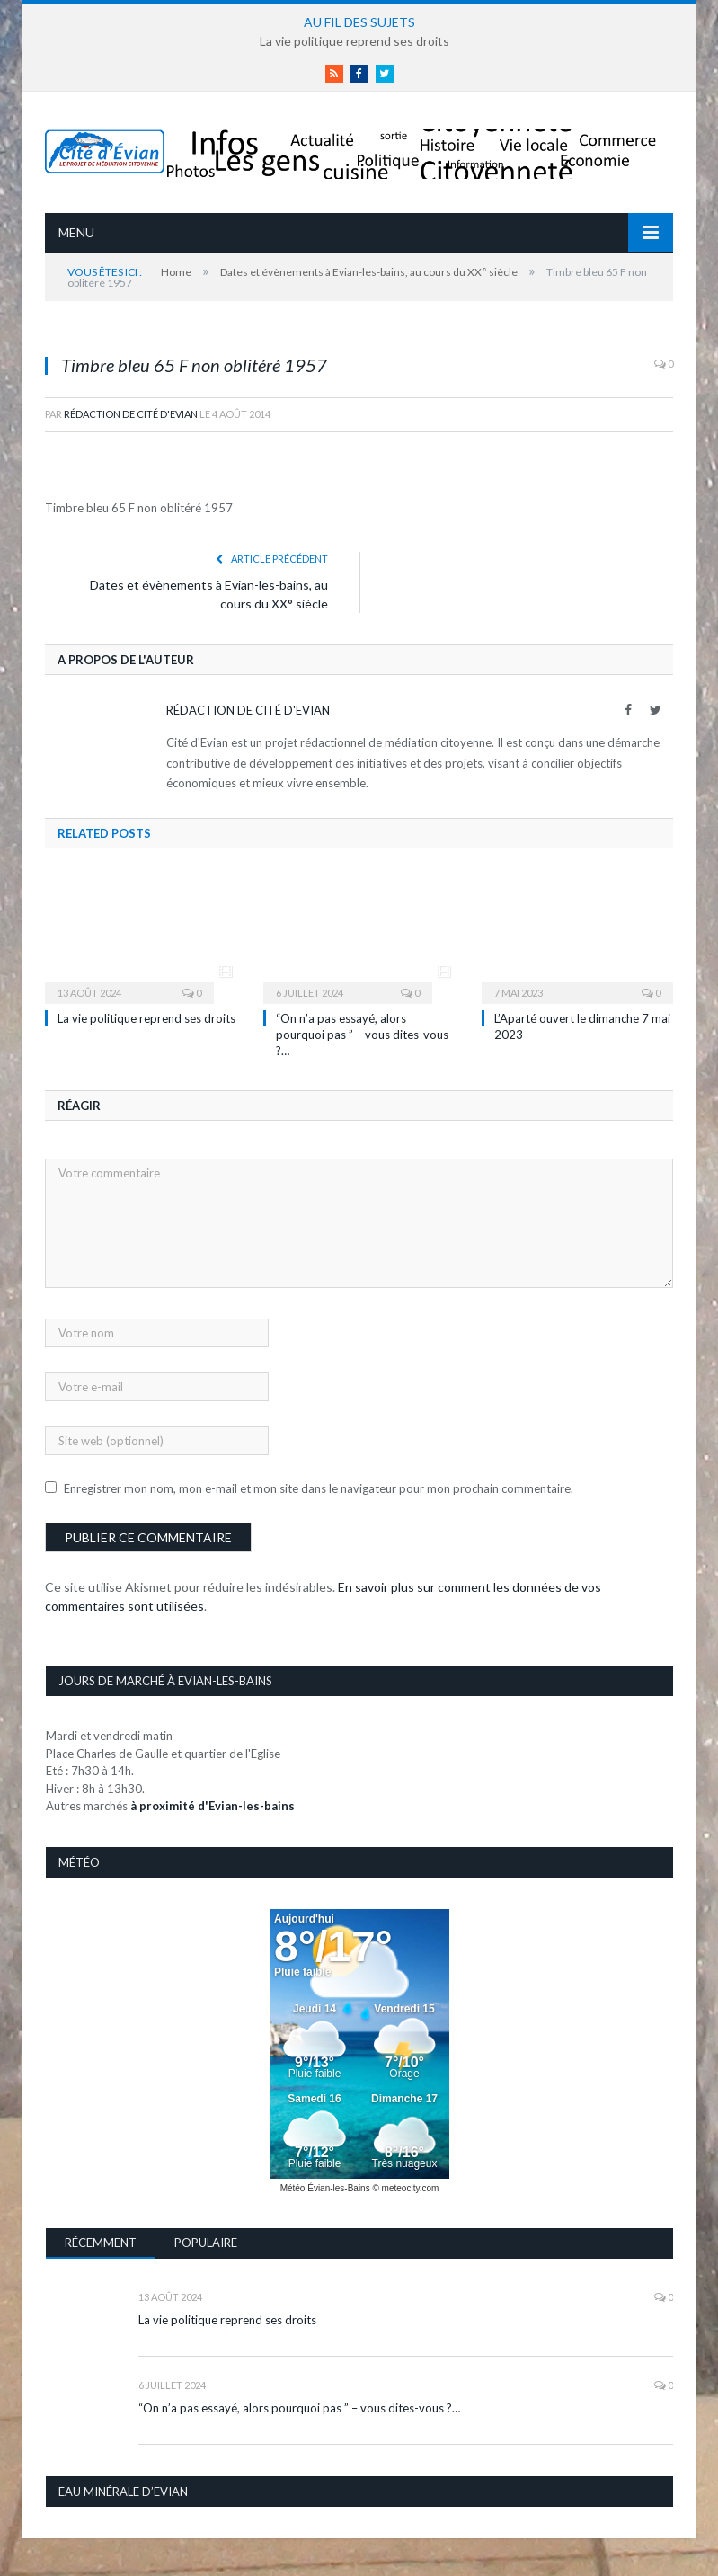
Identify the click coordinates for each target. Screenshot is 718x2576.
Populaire (205, 2242)
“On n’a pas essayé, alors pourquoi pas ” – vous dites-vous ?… (362, 1034)
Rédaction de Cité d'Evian (131, 414)
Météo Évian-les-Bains (325, 2188)
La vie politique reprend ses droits (354, 41)
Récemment (101, 2242)
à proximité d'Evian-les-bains (212, 1806)
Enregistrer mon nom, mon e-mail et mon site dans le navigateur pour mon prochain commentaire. (318, 1488)
